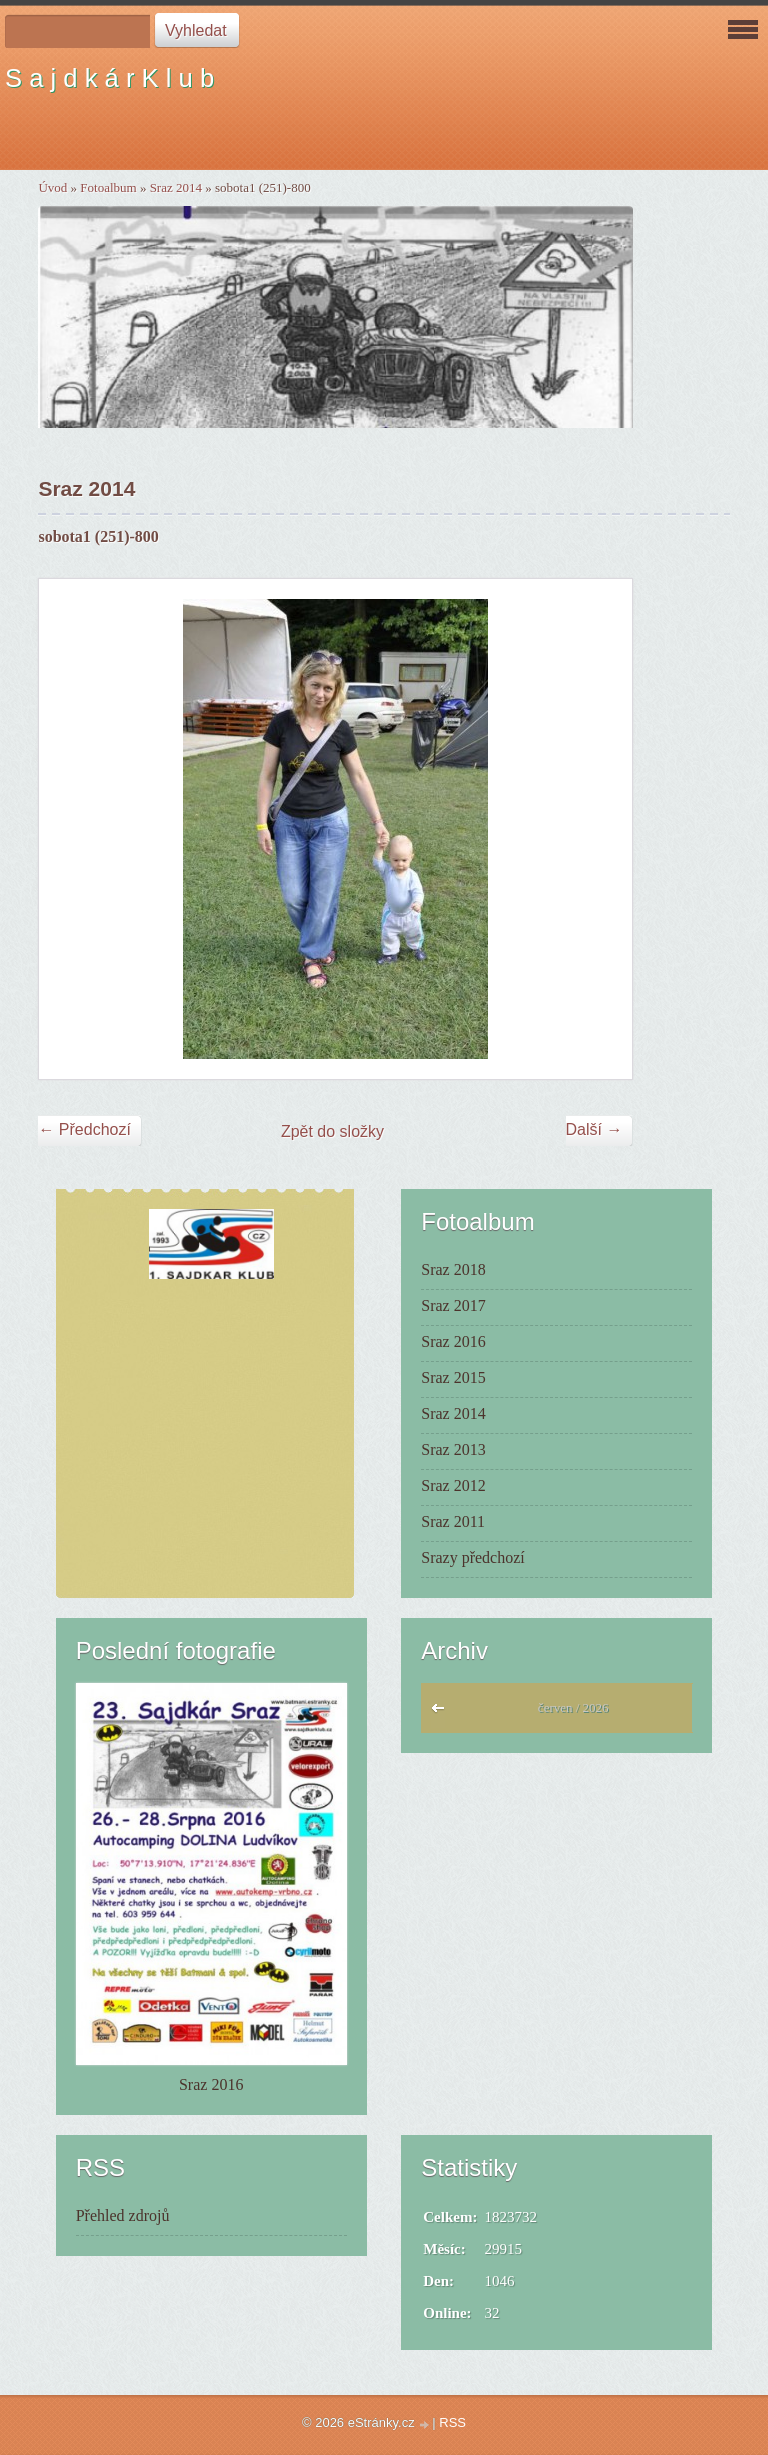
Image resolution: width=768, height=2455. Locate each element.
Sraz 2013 (453, 1449)
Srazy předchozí (473, 1557)
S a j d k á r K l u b (109, 78)
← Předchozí (84, 1129)
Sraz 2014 (176, 187)
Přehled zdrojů (123, 2215)
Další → (594, 1129)
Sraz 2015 (453, 1377)
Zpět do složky (332, 1131)
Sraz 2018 (453, 1269)
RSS (452, 2422)
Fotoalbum (108, 187)
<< (442, 1713)
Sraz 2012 (453, 1485)
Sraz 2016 (453, 1341)
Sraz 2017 (453, 1305)
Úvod (52, 187)
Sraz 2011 (453, 1521)
